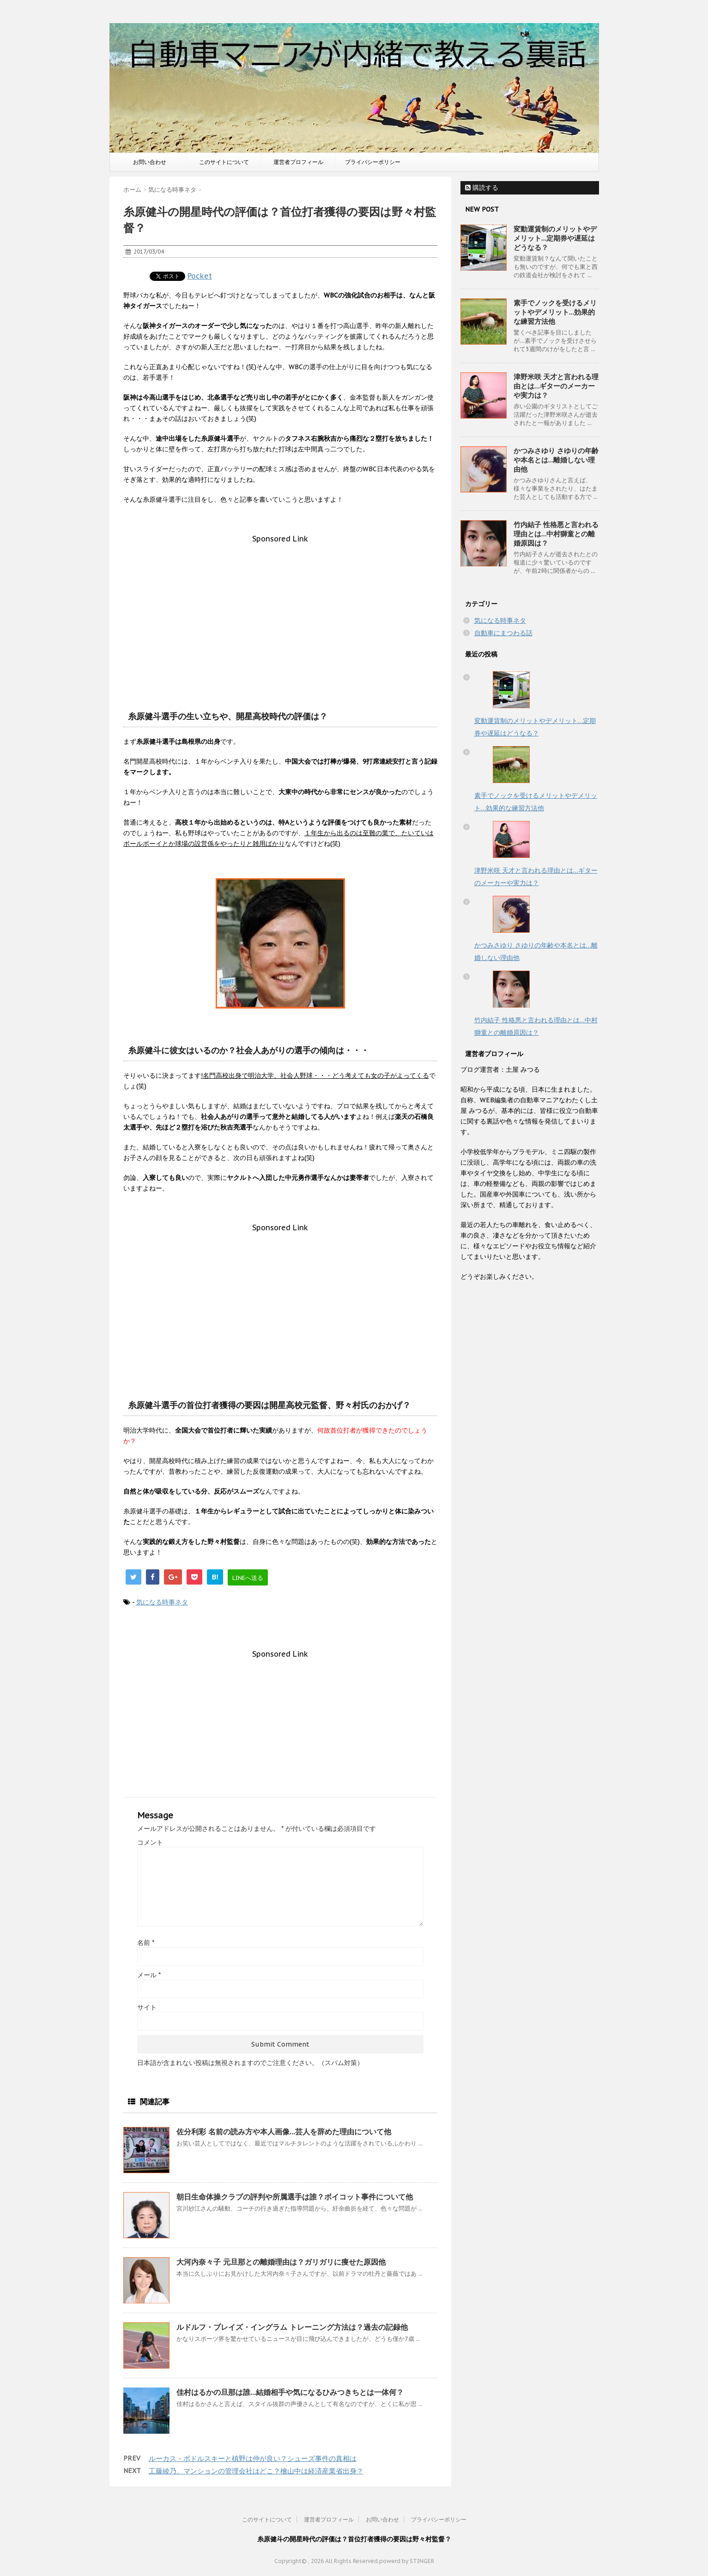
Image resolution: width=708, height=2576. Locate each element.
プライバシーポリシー (372, 161)
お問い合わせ (149, 161)
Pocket (200, 275)
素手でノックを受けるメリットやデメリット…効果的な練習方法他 (555, 312)
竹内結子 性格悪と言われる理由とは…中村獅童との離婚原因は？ (556, 533)
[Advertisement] (280, 608)
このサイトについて (224, 161)
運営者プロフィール (298, 161)
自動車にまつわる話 (503, 633)
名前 (145, 1942)
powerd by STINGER (406, 2561)
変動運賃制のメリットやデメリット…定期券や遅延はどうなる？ (555, 238)
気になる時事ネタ (162, 1602)
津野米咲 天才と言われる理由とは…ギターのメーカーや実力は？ (556, 386)
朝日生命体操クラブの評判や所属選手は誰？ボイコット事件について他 (294, 2196)
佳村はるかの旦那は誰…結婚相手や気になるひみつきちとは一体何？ (290, 2392)
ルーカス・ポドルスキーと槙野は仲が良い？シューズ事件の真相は (253, 2458)
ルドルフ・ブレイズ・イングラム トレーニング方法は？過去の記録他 (292, 2327)
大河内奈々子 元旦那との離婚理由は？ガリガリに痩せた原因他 (281, 2261)
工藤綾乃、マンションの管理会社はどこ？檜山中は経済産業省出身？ (256, 2471)
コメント (150, 1842)
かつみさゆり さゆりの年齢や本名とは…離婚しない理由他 (556, 460)
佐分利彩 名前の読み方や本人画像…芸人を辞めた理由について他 (283, 2131)
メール (149, 1975)
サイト (147, 2007)
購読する (481, 187)
